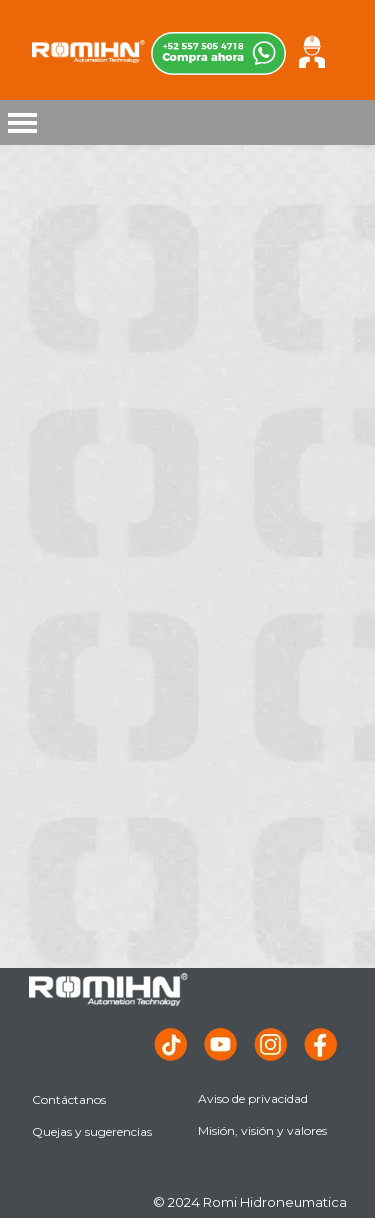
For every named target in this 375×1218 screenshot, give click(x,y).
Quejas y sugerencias (92, 1131)
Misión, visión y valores (262, 1130)
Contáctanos (69, 1099)
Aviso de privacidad (253, 1098)
